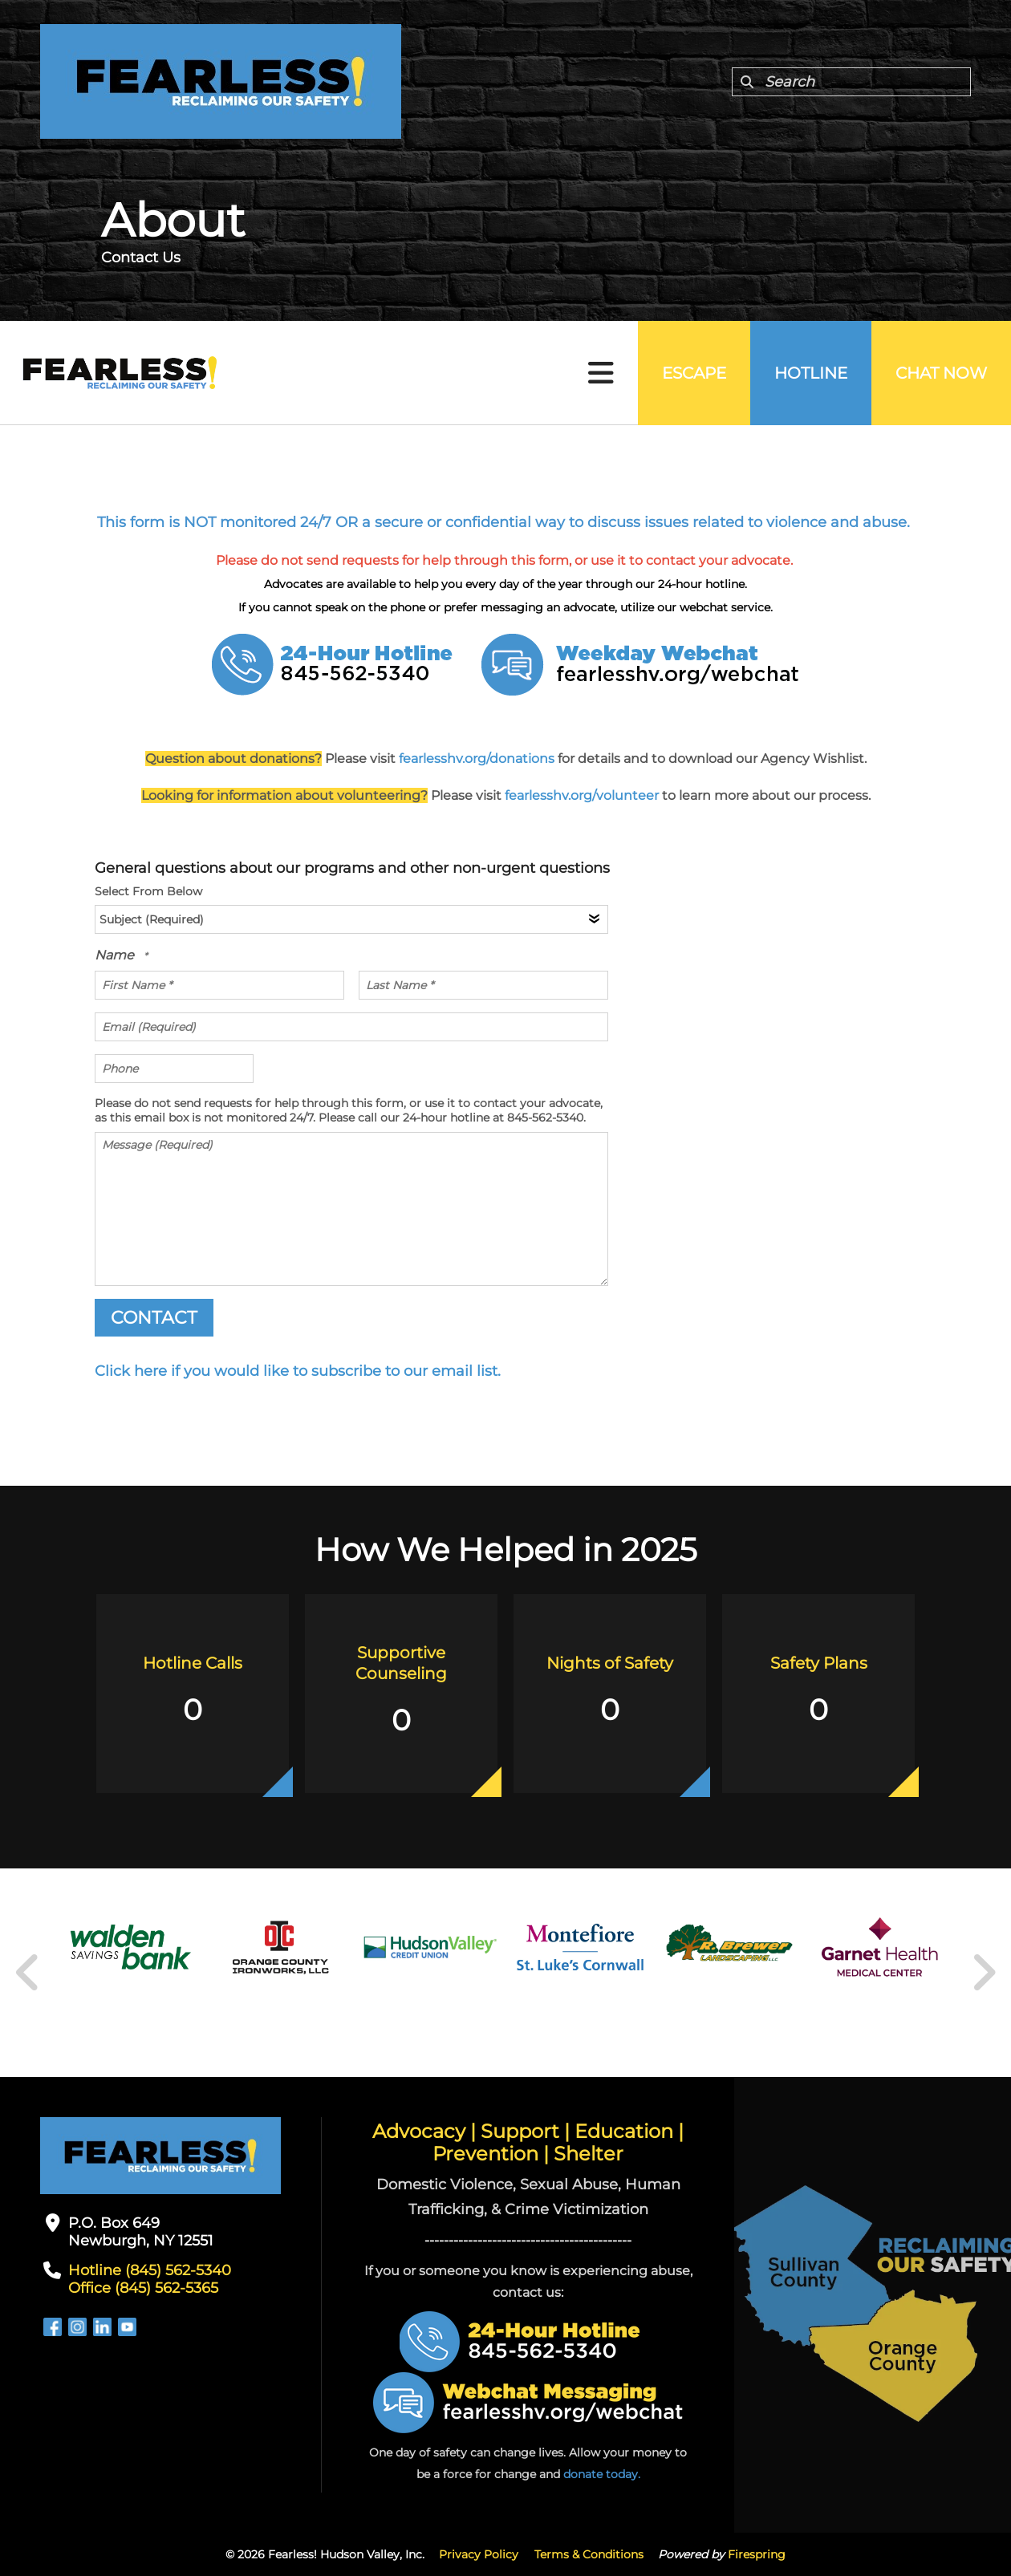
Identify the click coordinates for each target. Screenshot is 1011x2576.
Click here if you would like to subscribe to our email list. (298, 1371)
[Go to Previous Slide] (28, 1973)
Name (116, 955)
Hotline (810, 373)
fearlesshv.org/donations (476, 758)
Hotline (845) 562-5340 (149, 2270)
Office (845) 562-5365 (143, 2288)
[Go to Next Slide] (983, 1973)
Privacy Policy (478, 2554)
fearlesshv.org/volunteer (583, 795)
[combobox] (851, 81)
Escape (694, 373)
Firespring (757, 2554)
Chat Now (941, 373)
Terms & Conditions (589, 2554)
